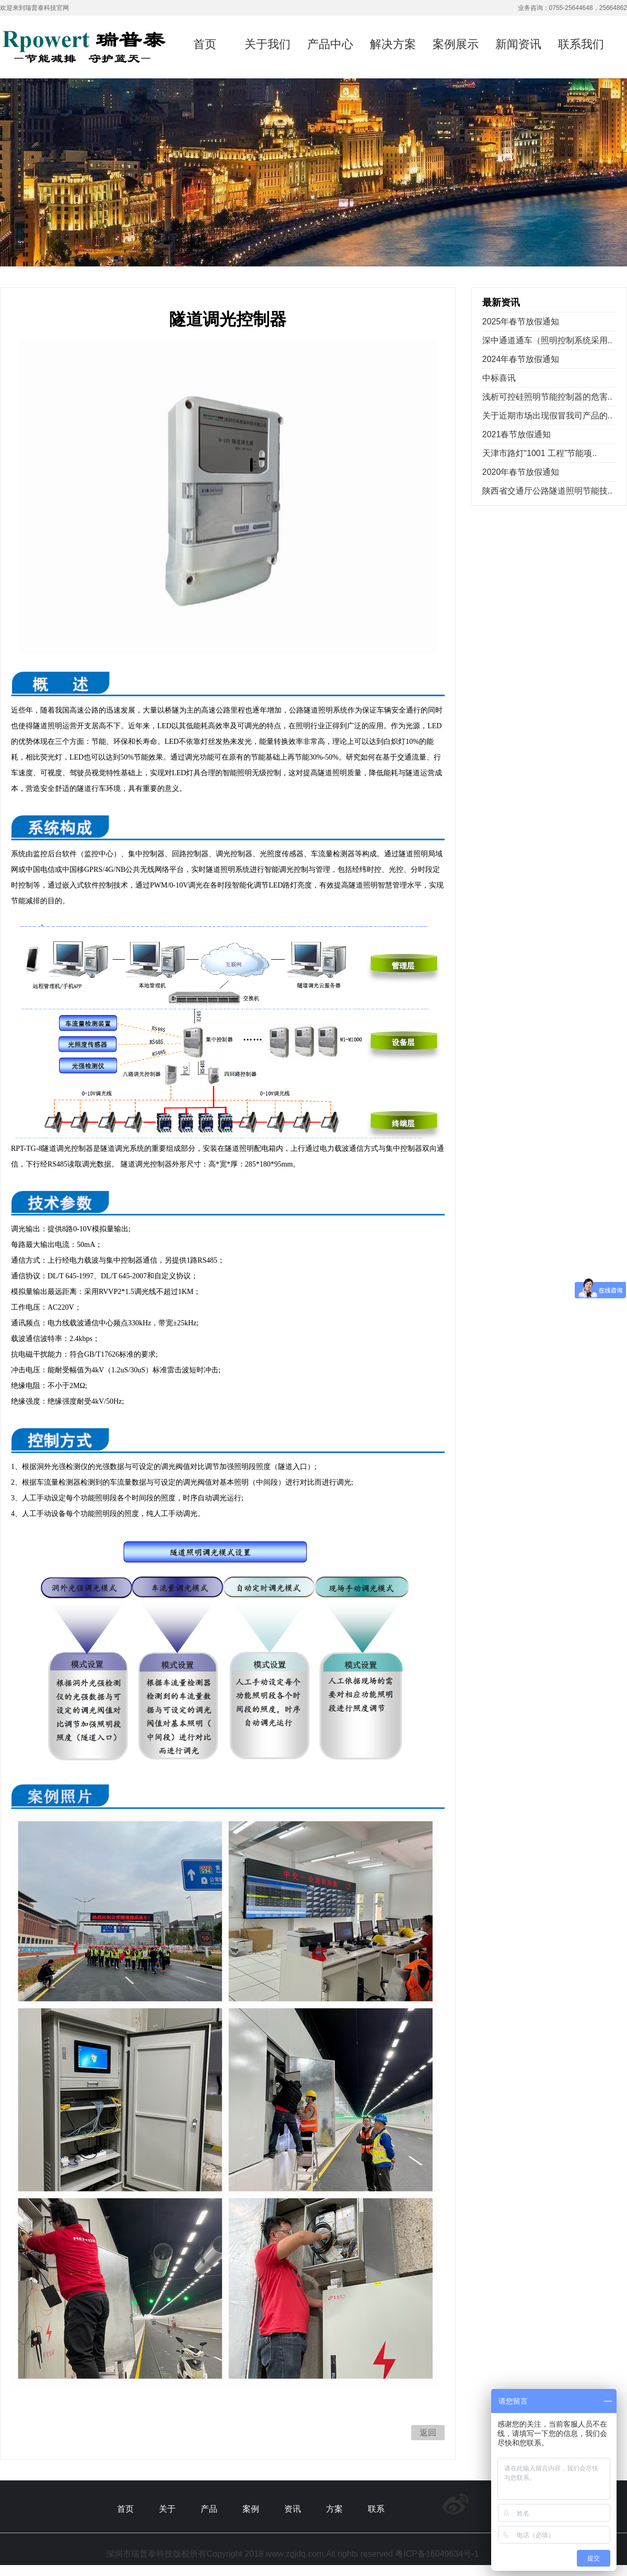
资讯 (292, 2508)
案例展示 (456, 44)
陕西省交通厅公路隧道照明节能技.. (547, 490)
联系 (376, 2508)
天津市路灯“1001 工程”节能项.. (539, 453)
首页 (204, 44)
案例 (250, 2508)
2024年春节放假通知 (521, 359)
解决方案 (393, 44)
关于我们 (268, 44)
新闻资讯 (518, 44)
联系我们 (581, 44)
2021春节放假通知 (516, 434)
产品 (209, 2508)
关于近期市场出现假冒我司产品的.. (547, 415)
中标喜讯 (499, 378)
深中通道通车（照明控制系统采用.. (547, 340)
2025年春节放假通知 (521, 321)
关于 (167, 2508)
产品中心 (330, 44)
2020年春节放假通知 (521, 472)
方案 (334, 2508)
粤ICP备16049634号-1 (437, 2553)
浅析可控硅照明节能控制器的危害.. (547, 396)
